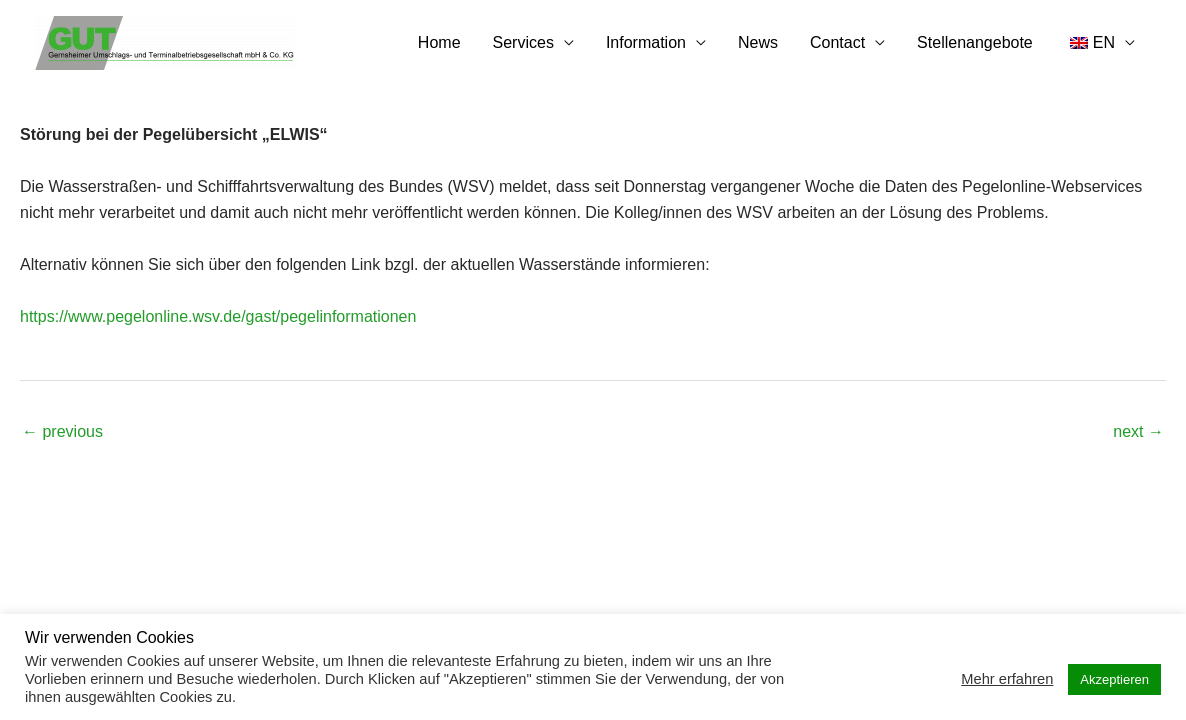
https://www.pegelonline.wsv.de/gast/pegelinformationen (218, 316)
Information (646, 42)
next (1138, 431)
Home (439, 42)
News (758, 42)
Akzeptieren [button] (1114, 679)
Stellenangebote (975, 42)
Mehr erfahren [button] (1007, 679)
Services (523, 42)
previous (62, 431)
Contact (837, 42)
